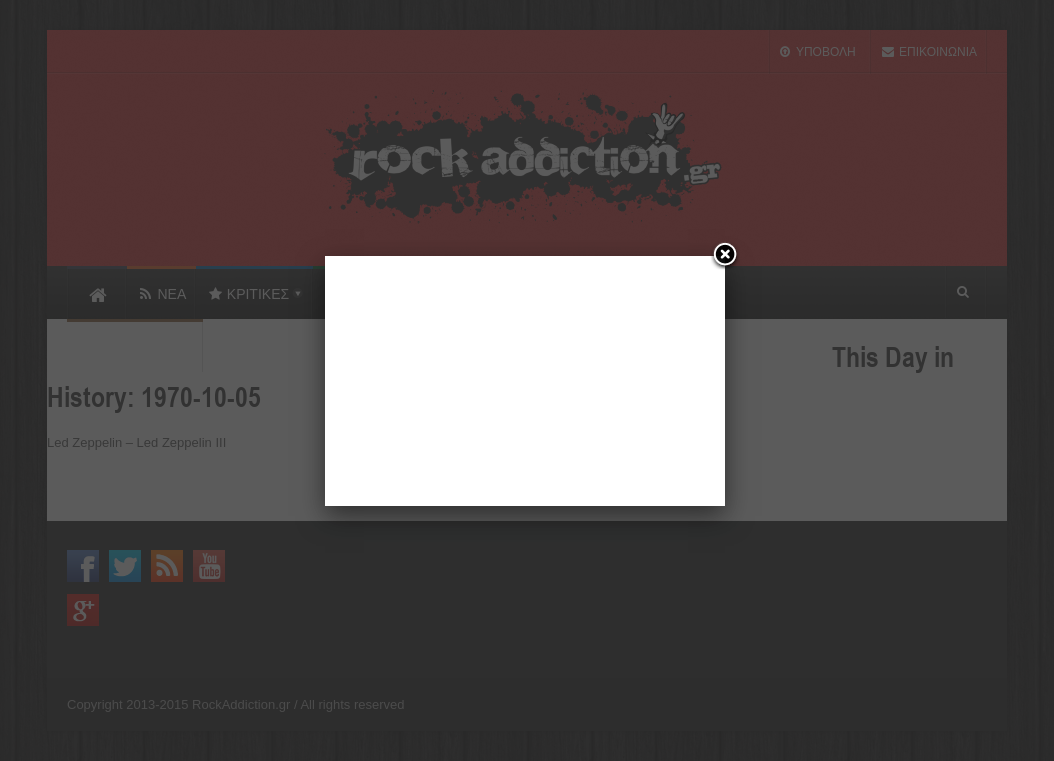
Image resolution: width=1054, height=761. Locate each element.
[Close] (725, 256)
